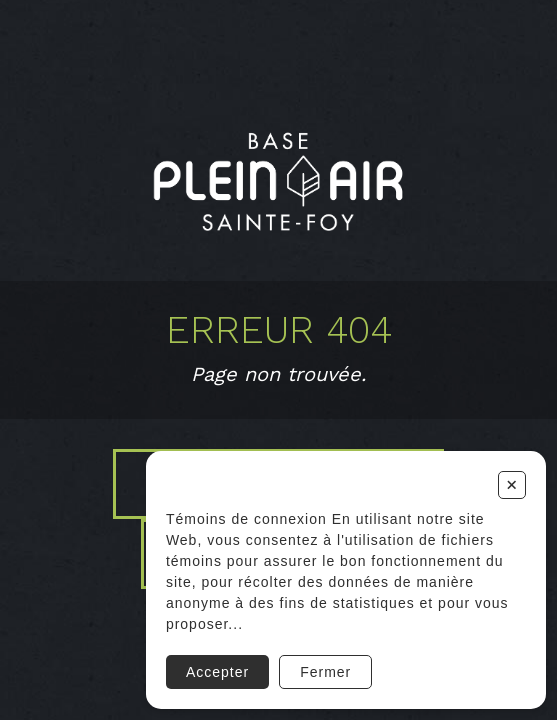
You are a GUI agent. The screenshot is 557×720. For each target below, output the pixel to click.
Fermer (325, 672)
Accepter (217, 672)
